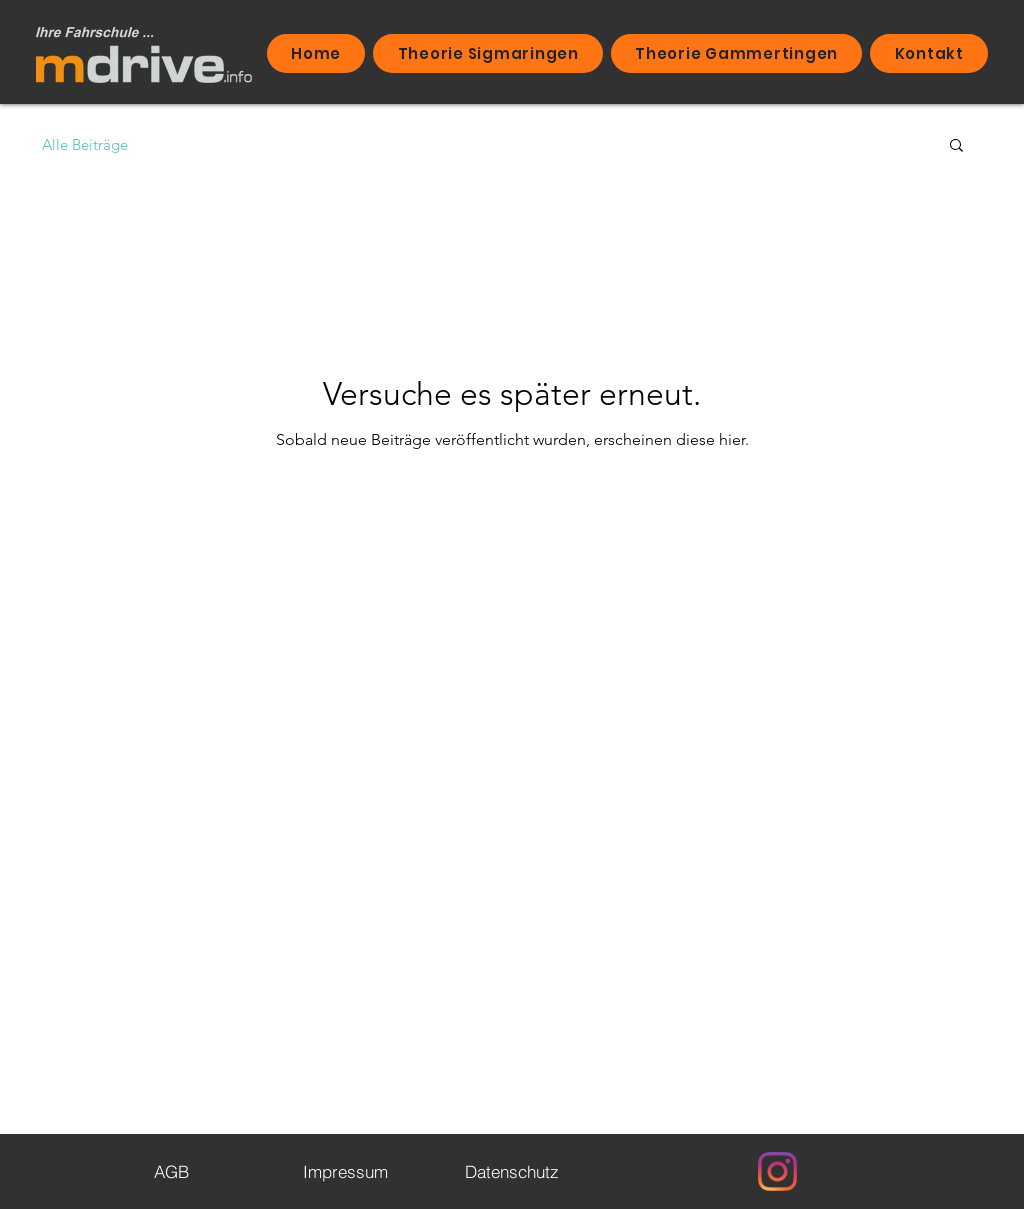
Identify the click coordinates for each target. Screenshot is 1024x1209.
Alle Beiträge (85, 144)
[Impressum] (345, 1171)
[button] (956, 146)
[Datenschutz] (512, 1171)
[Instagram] (777, 1171)
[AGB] (171, 1171)
